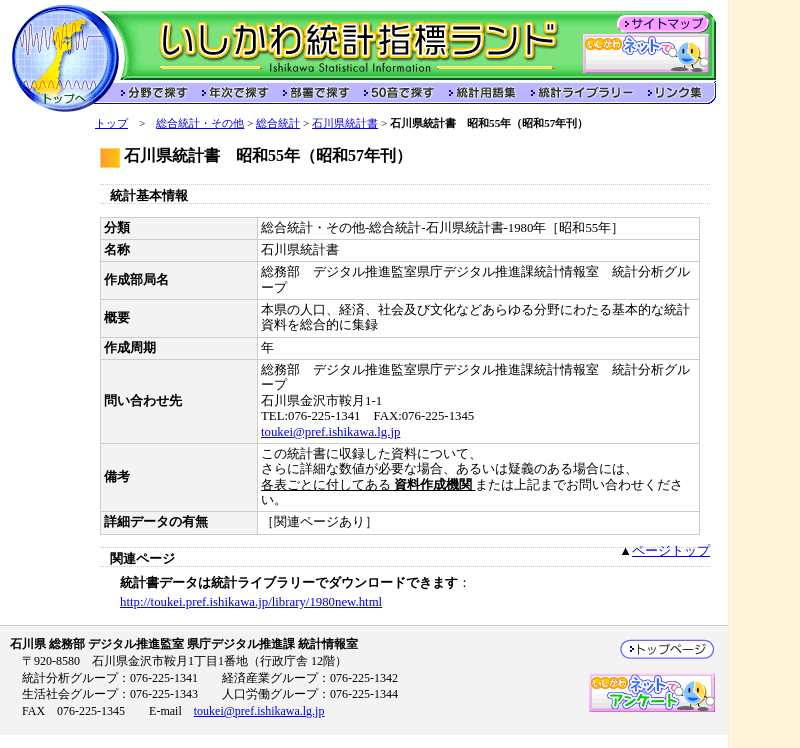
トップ (111, 123)
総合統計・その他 (200, 123)
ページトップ (671, 551)
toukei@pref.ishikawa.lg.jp (330, 432)
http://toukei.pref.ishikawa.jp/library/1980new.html (251, 602)
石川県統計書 (345, 123)
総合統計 (278, 123)
